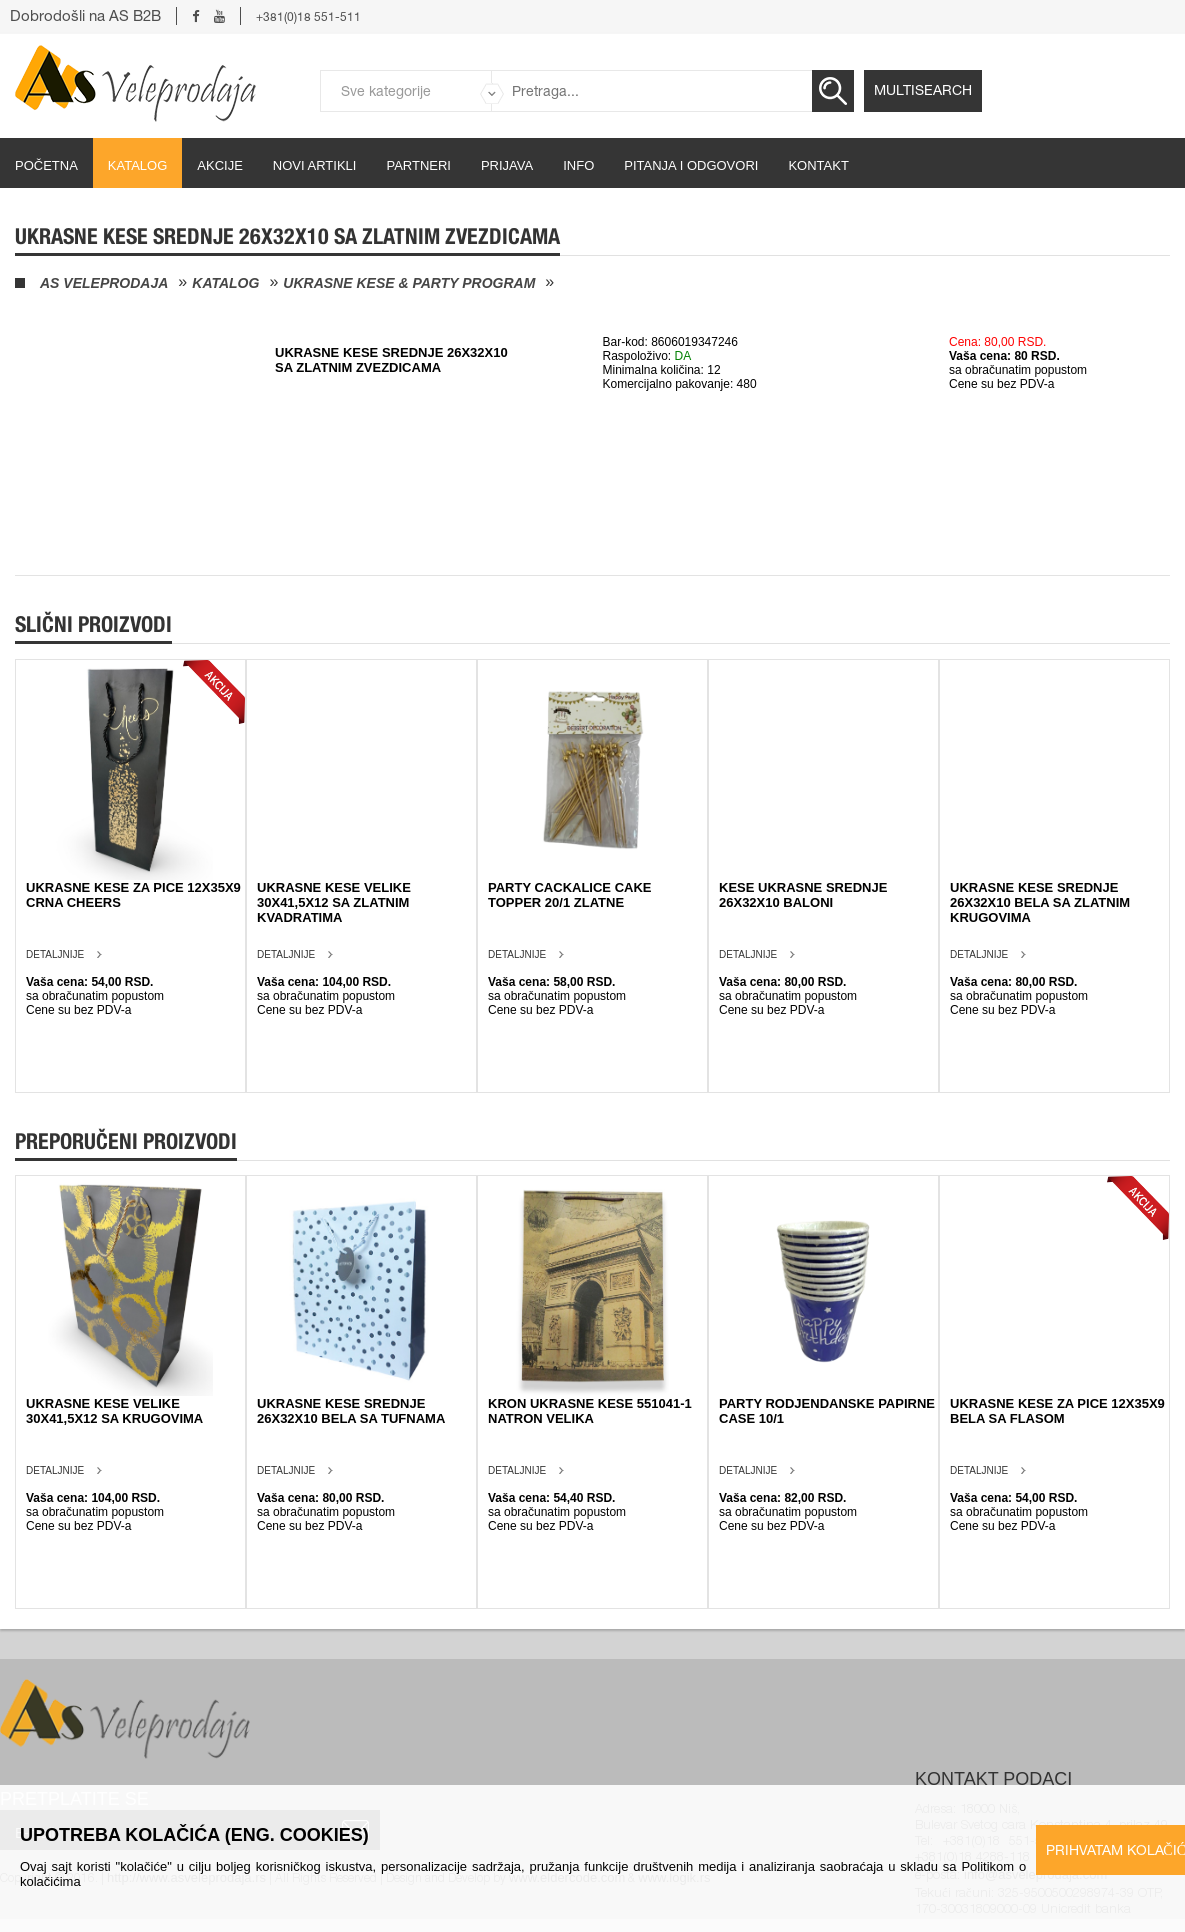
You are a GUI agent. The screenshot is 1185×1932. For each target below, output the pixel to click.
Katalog (137, 165)
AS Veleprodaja (104, 283)
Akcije (220, 165)
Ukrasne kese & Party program (409, 283)
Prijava (507, 165)
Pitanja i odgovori (691, 165)
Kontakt (818, 165)
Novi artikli (315, 165)
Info (578, 165)
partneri (418, 165)
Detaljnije (55, 954)
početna (46, 165)
